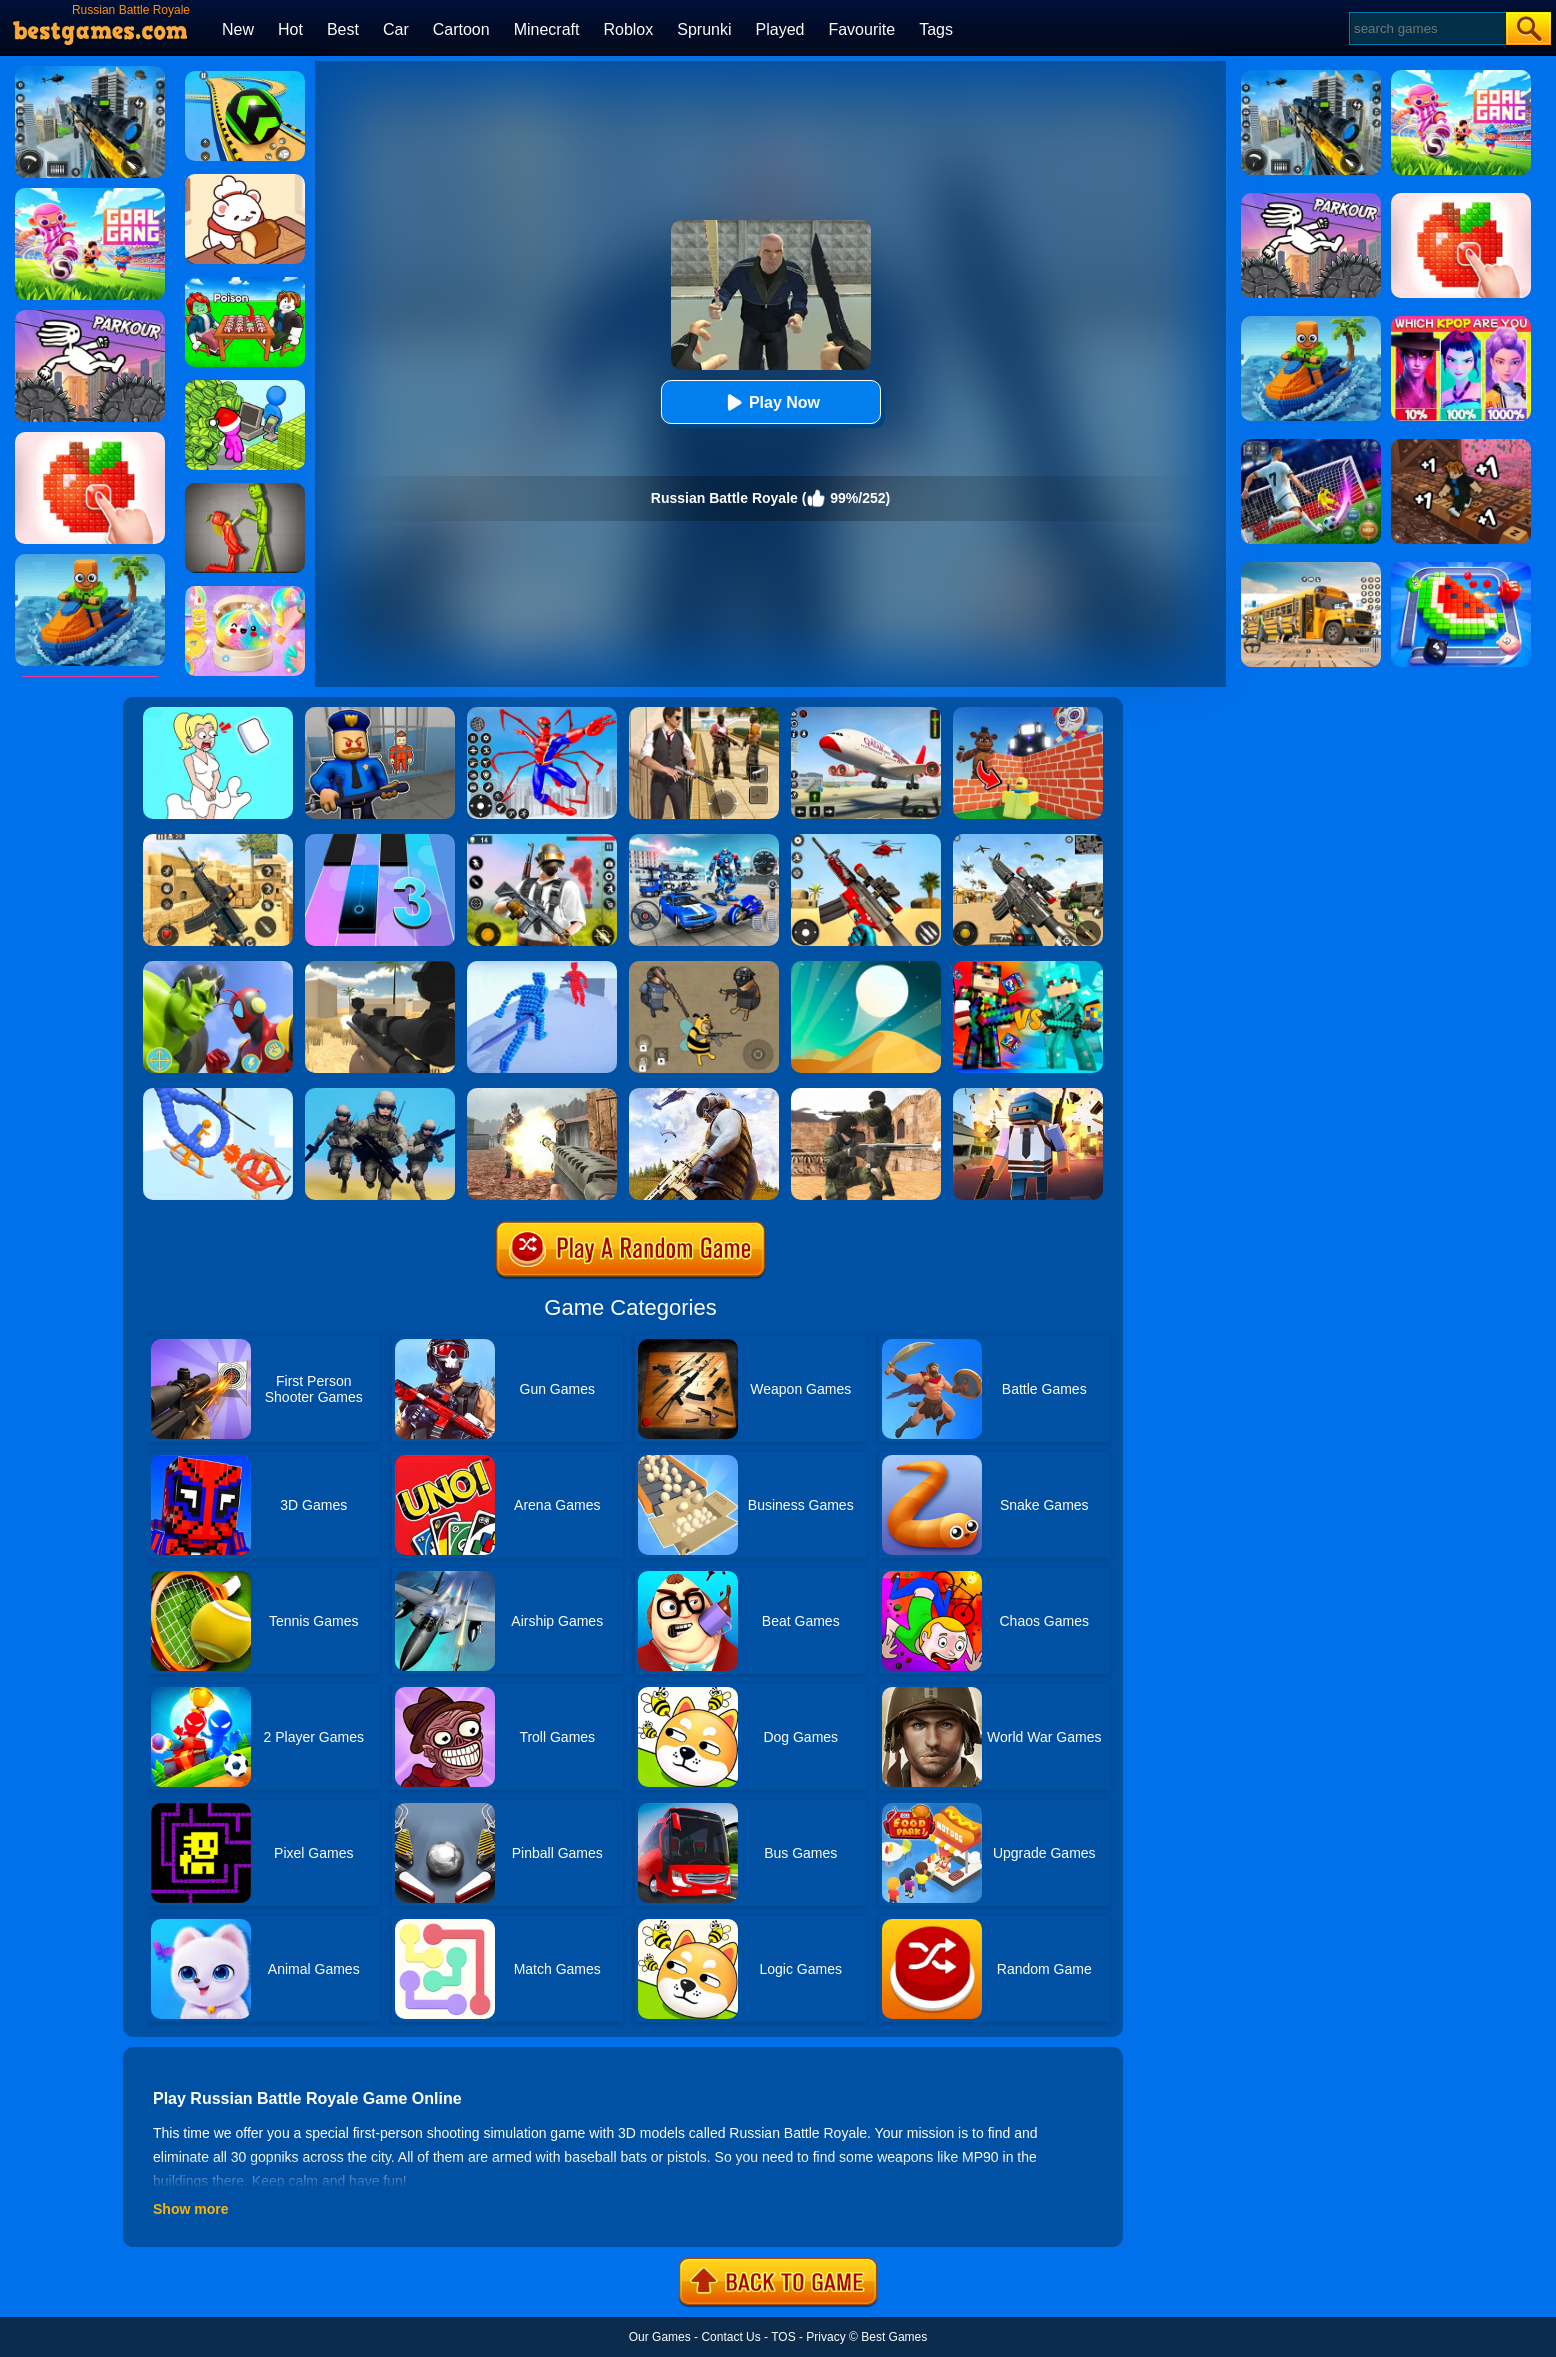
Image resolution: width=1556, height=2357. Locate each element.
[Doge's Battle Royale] (704, 968)
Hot (290, 29)
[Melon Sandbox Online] (245, 490)
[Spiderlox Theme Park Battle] (542, 714)
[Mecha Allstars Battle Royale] (704, 841)
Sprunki (704, 29)
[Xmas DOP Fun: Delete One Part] (218, 714)
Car (396, 29)
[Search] (1426, 28)
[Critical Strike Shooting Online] (218, 841)
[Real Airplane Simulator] (866, 714)
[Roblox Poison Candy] (245, 284)
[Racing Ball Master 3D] (245, 78)
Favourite (861, 29)
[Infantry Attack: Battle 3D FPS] (380, 1095)
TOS (783, 2337)
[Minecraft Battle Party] (1028, 968)
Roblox (628, 29)
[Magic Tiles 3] (380, 841)
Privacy (825, 2337)
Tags (936, 29)
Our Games (660, 2337)
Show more (190, 2209)
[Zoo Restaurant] (245, 181)
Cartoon (461, 29)
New (238, 29)
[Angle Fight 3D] (542, 968)
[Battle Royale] (542, 1095)
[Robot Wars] (218, 1095)
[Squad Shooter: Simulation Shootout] (1028, 841)
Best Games (894, 2337)
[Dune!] (866, 968)
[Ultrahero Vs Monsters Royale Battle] (218, 968)
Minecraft (547, 29)
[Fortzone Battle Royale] (542, 841)
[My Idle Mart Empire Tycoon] (245, 387)
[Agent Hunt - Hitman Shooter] (704, 714)
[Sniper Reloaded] (380, 968)
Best (343, 29)
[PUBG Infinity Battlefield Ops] (704, 1095)
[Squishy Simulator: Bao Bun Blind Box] (245, 593)
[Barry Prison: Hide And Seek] (380, 714)
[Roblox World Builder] (1028, 714)
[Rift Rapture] (866, 841)
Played (780, 29)
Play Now (770, 402)
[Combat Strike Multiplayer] (866, 1095)
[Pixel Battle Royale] (1028, 1095)
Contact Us (730, 2337)
